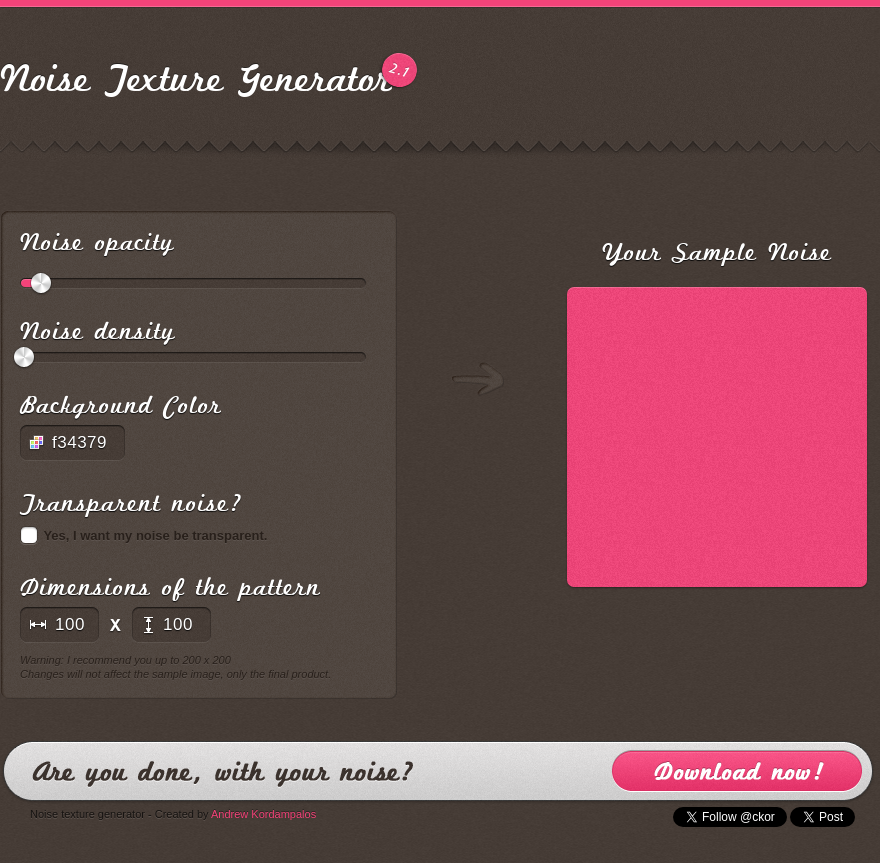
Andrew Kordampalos (263, 814)
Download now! (737, 771)
